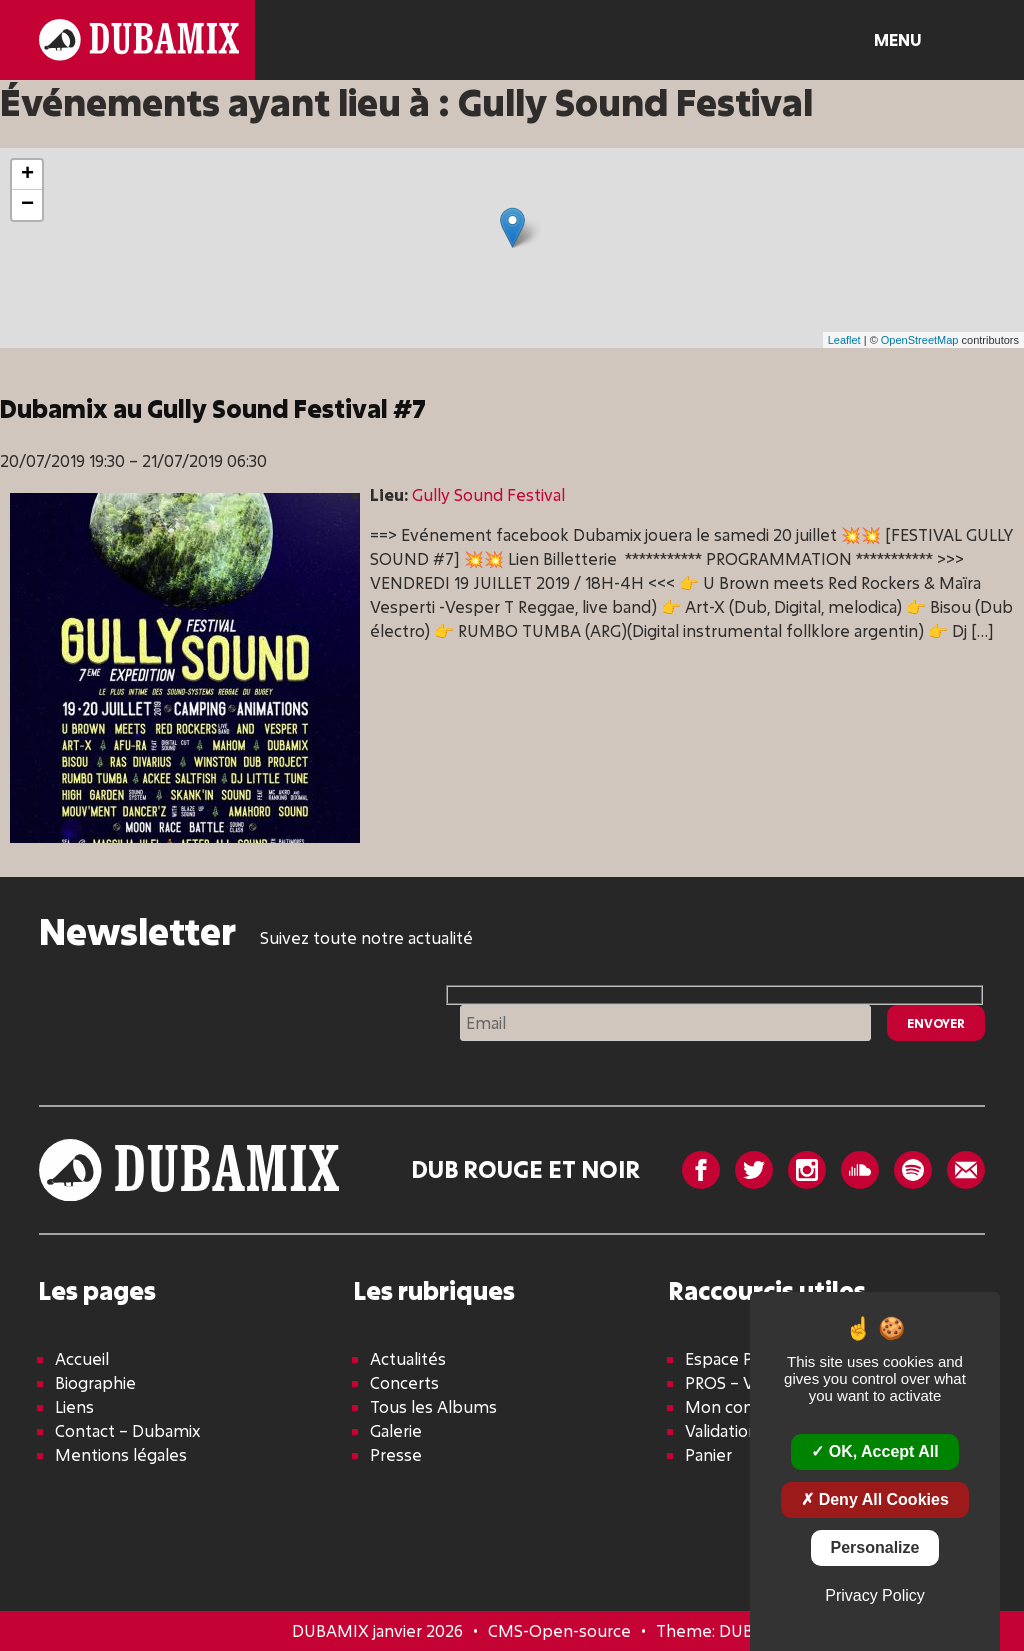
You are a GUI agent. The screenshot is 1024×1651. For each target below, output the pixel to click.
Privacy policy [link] (875, 1595)
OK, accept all (874, 1451)
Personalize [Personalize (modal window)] (875, 1547)
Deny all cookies (875, 1499)
